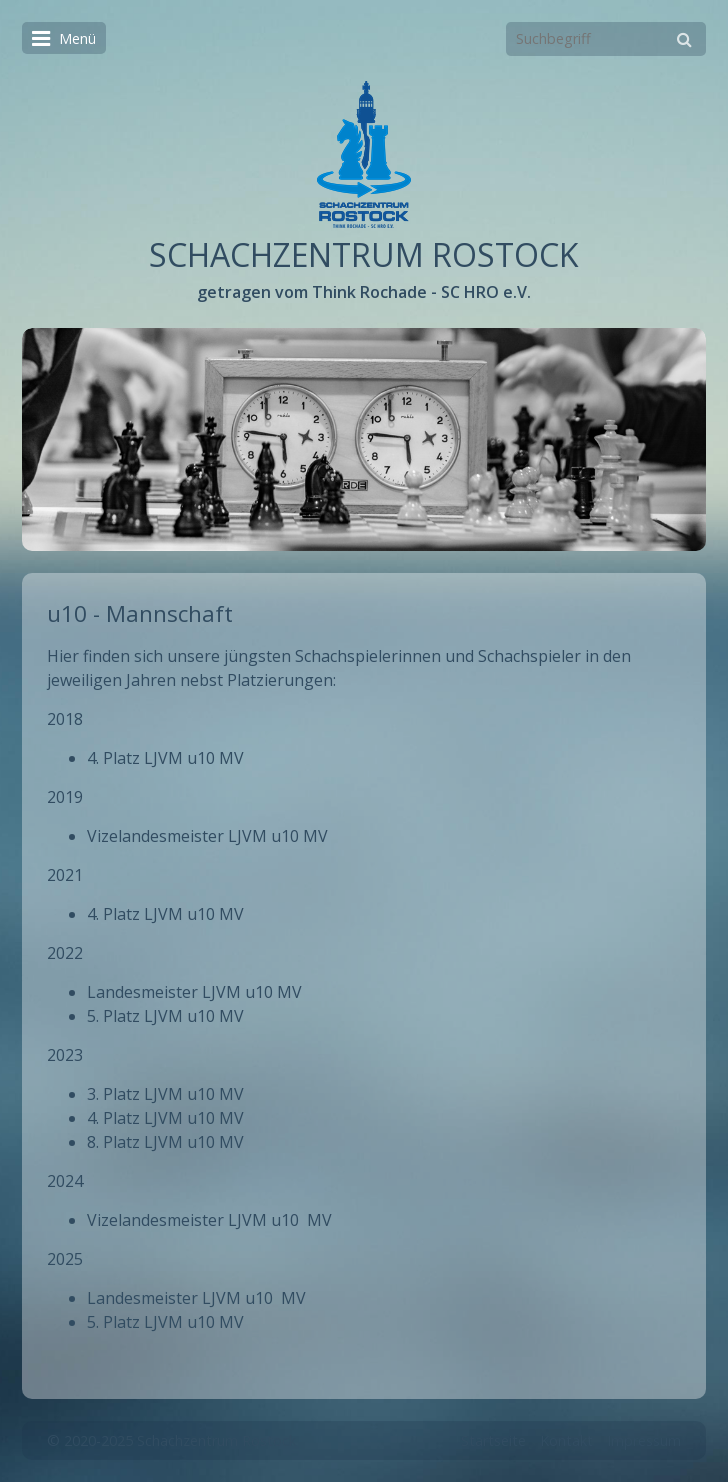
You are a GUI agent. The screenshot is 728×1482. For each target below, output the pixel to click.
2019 (65, 797)
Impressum (644, 1440)
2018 (65, 719)
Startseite (493, 1440)
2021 (65, 875)
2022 (65, 953)
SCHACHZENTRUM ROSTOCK (364, 254)
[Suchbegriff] (606, 39)
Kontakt (566, 1440)
